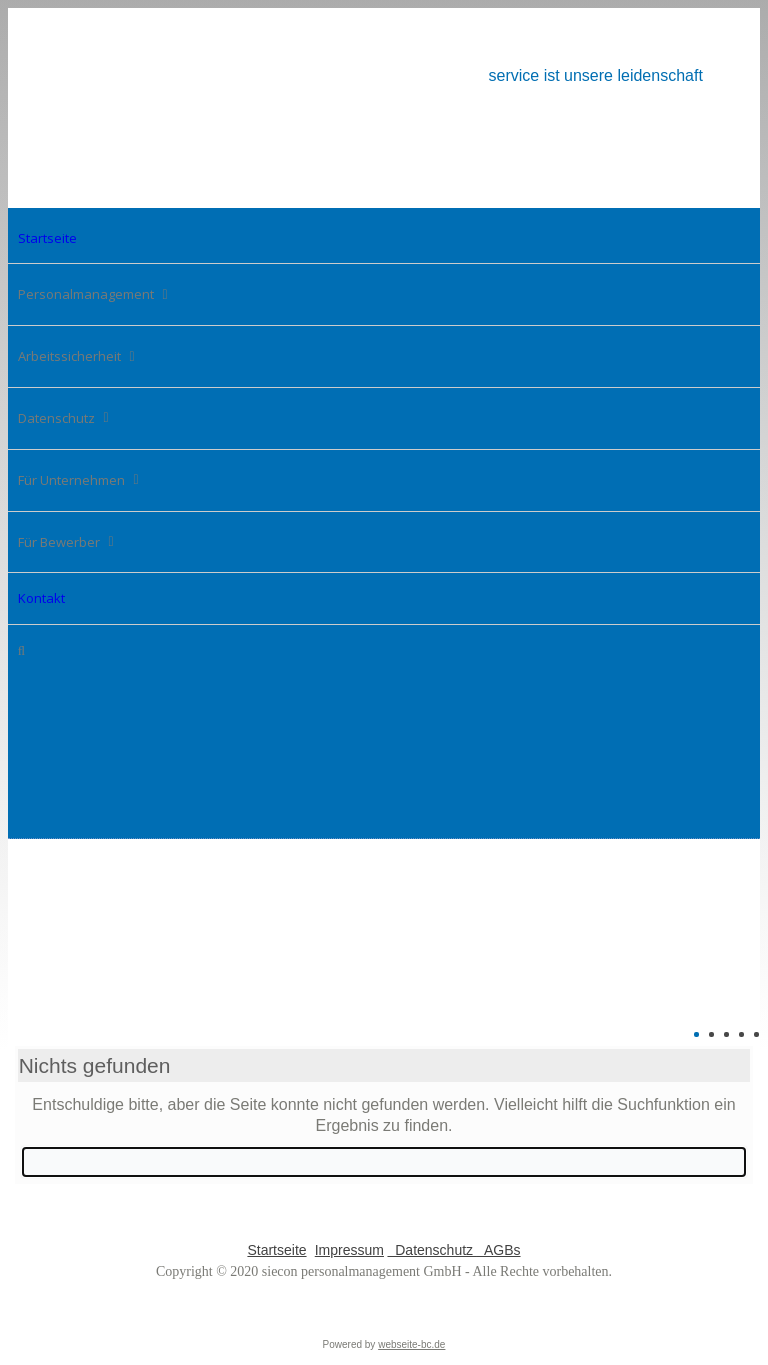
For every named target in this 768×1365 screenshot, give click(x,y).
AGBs (499, 1250)
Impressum (349, 1250)
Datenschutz (432, 1250)
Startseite (276, 1250)
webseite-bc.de (411, 1344)
